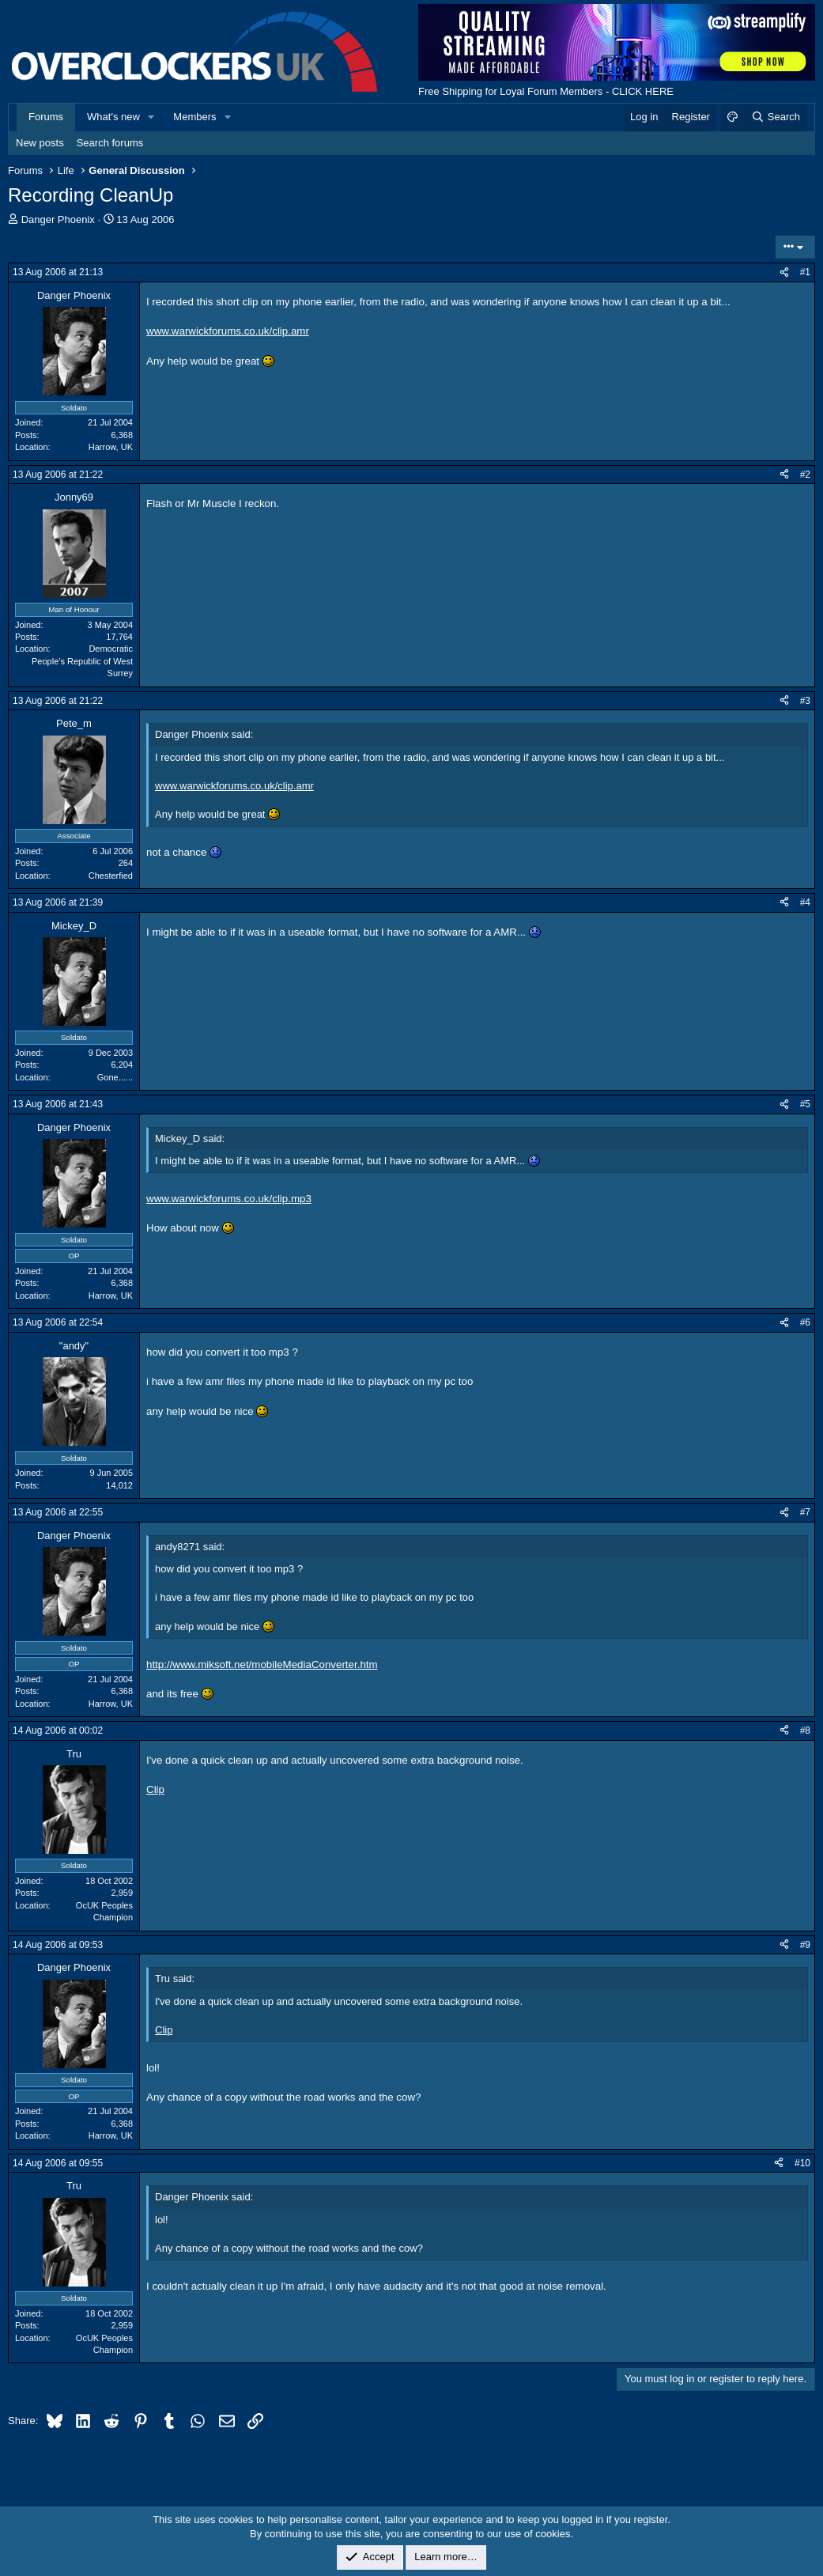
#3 (805, 700)
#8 (805, 1730)
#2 (805, 474)
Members (194, 117)
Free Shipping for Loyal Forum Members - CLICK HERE (546, 91)
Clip (155, 1789)
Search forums (110, 143)
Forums (45, 117)
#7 (805, 1512)
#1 (805, 272)
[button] (152, 117)
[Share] (784, 272)
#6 (805, 1322)
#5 (805, 1104)
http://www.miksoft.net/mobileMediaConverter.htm (262, 1664)
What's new (113, 117)
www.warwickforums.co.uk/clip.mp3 (228, 1199)
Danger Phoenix (58, 219)
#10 (802, 2163)
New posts (40, 143)
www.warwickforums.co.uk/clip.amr (227, 331)
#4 (805, 902)
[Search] (775, 117)
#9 (805, 1944)
